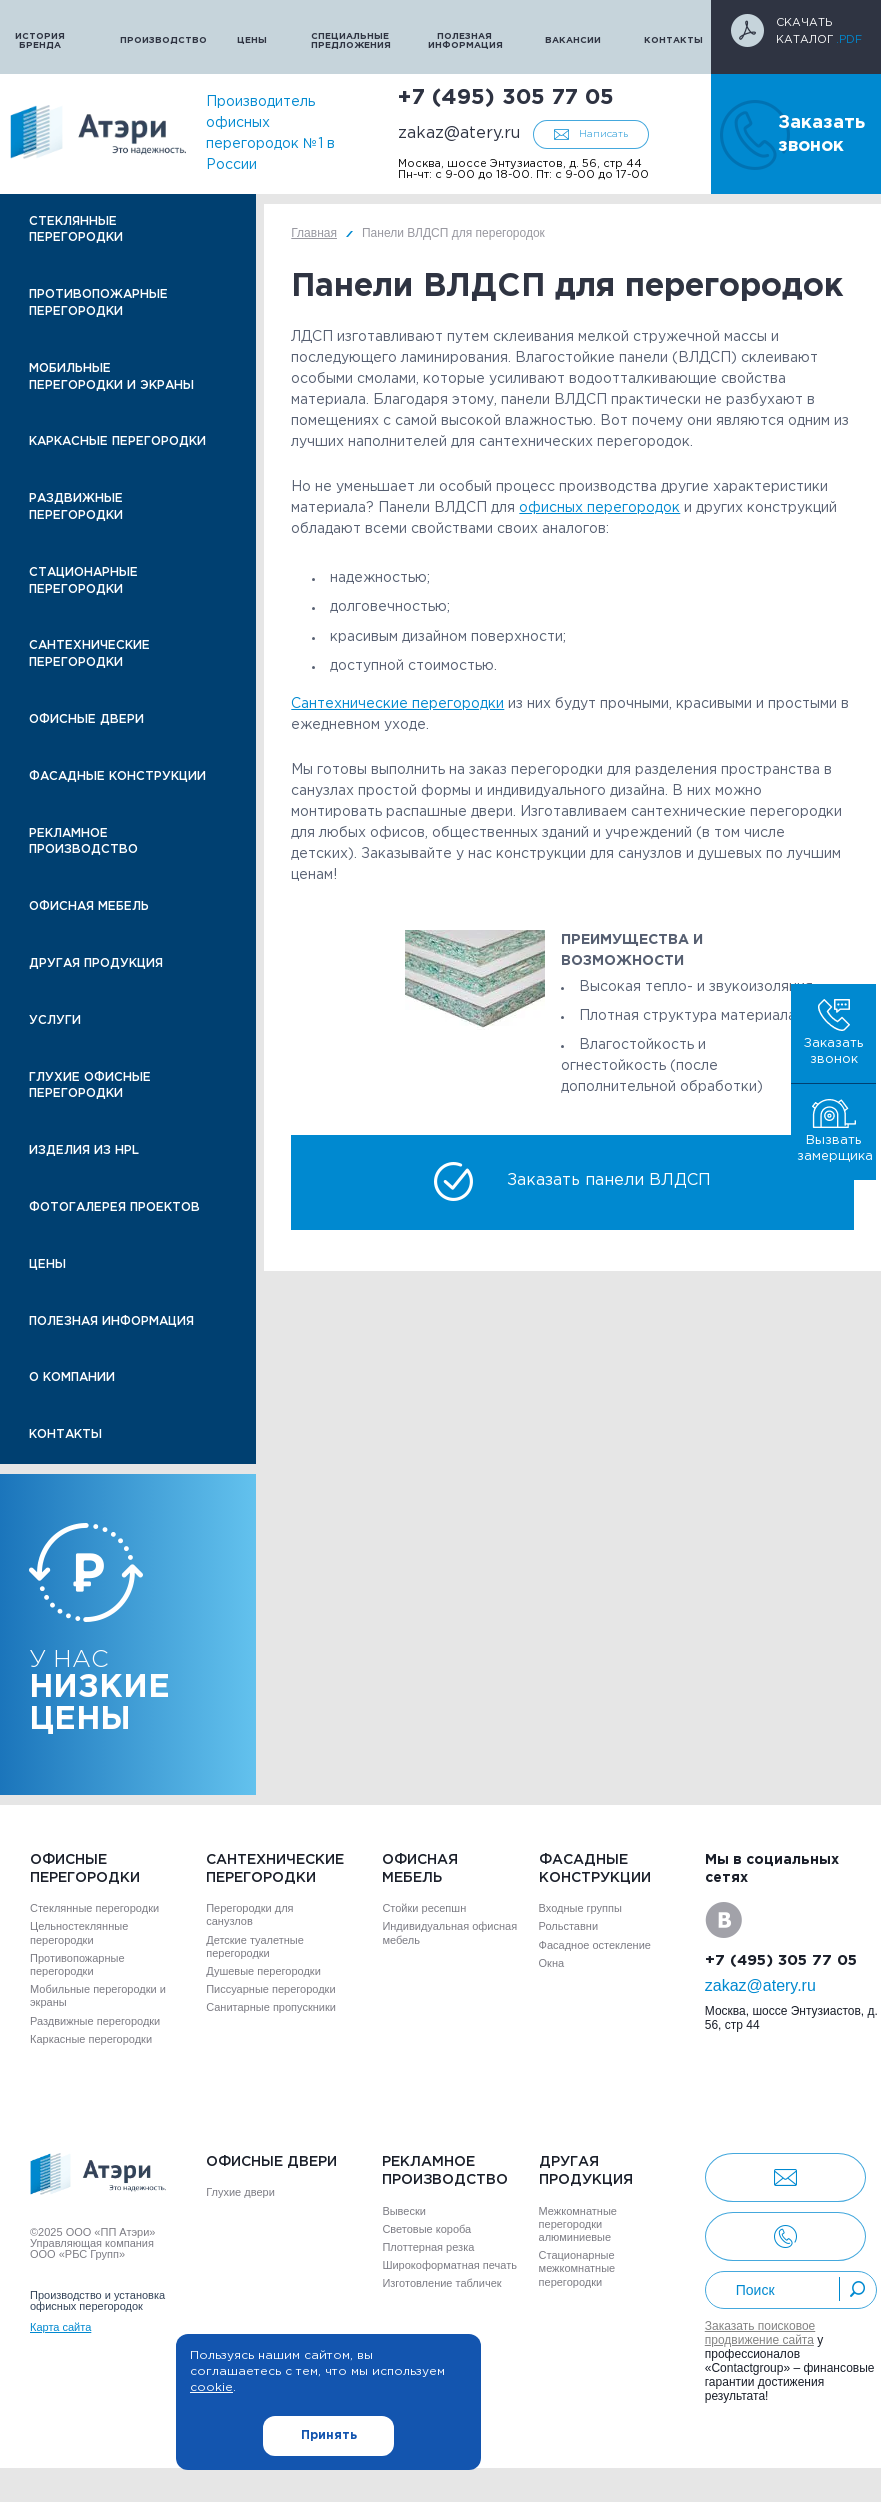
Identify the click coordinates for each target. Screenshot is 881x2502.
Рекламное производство (83, 842)
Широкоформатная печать (449, 2265)
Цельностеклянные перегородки (79, 1932)
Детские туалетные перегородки (255, 1946)
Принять (329, 2435)
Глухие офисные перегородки (90, 1086)
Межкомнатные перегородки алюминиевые (578, 2224)
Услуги (55, 1020)
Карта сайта (60, 2327)
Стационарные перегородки (83, 581)
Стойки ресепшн (424, 1908)
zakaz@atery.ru (459, 133)
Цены (252, 40)
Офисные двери (86, 719)
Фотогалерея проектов (114, 1207)
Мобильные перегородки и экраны (111, 377)
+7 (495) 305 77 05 (506, 98)
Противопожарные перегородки (98, 303)
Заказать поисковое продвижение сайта (760, 2333)
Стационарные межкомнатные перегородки (577, 2268)
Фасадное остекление (595, 1945)
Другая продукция (96, 963)
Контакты (673, 40)
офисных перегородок (599, 508)
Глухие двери (240, 2192)
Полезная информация (465, 40)
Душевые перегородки (263, 1971)
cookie (211, 2387)
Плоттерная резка (428, 2247)
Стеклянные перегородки (76, 230)
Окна (552, 1963)
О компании (72, 1377)
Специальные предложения (349, 40)
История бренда (40, 40)
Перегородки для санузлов (249, 1914)
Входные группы (580, 1908)
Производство (158, 40)
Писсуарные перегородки (270, 1989)
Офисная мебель (89, 906)
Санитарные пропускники (271, 2007)
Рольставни (568, 1926)
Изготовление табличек (441, 2283)
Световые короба (426, 2229)
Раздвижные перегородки (76, 507)
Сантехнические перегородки (89, 654)
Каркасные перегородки (117, 441)
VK (723, 1920)
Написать (603, 134)
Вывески (404, 2211)
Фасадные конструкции (117, 776)
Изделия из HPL (84, 1150)
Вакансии (573, 40)
